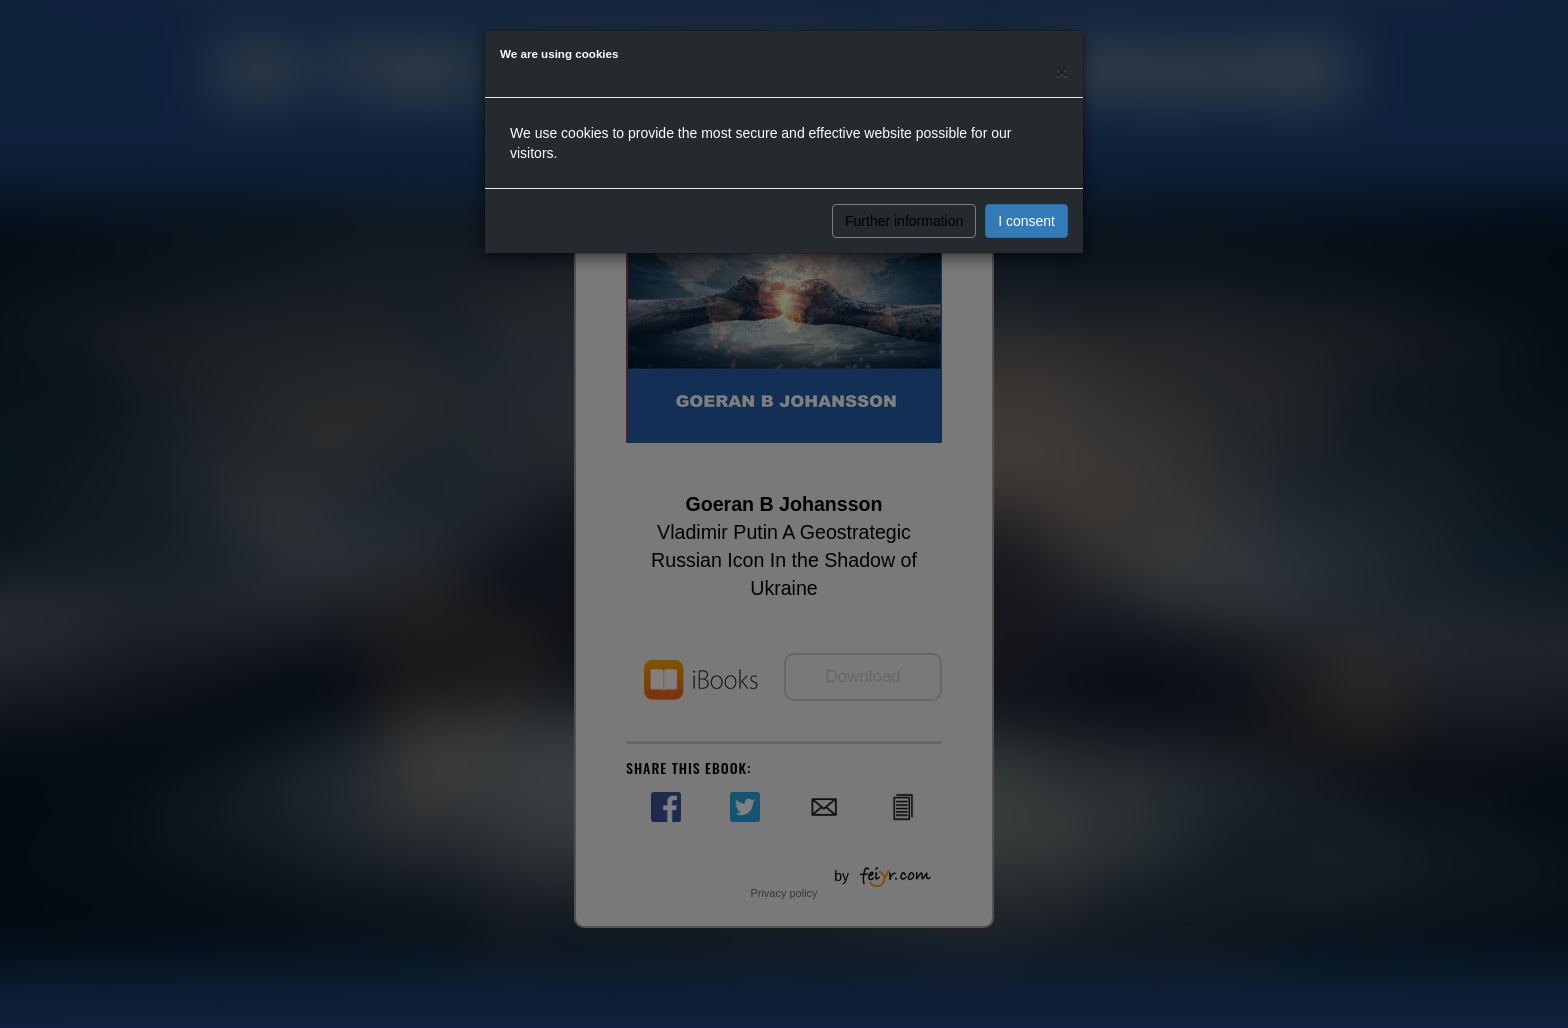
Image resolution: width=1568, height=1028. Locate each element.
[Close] (1062, 71)
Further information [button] (904, 221)
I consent (1026, 221)
